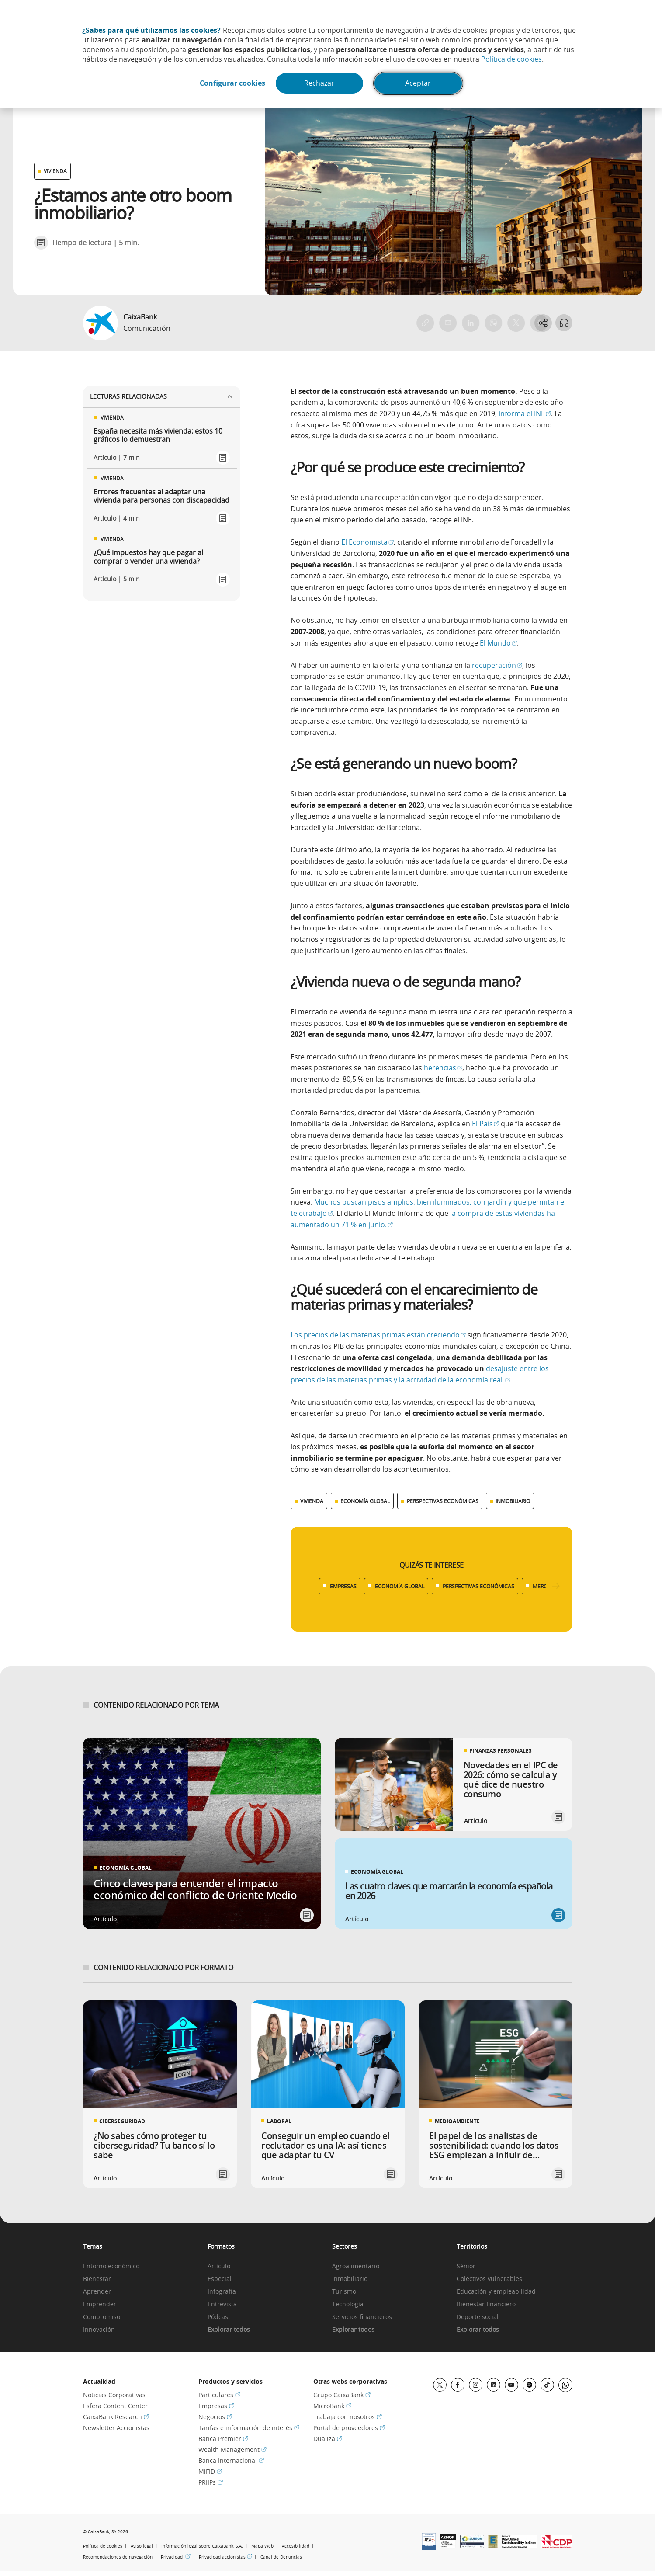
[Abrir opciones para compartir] (542, 323)
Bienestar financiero (486, 2304)
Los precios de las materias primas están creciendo (378, 1335)
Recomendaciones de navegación (118, 2557)
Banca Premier (223, 2438)
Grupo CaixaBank (342, 2395)
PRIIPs (210, 2482)
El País (485, 1123)
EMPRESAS (343, 1586)
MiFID (210, 2471)
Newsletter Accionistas (116, 2427)
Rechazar (320, 83)
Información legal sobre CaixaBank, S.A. (202, 2546)
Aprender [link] (97, 2291)
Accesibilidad (295, 2546)
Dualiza (327, 2438)
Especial (220, 2279)
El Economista (367, 542)
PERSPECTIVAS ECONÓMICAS (478, 1586)
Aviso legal (142, 2546)
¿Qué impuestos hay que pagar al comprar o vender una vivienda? (148, 557)
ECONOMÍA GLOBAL (399, 1586)
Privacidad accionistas (225, 2557)
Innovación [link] (99, 2329)
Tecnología (348, 2304)
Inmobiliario (349, 2279)
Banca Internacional (231, 2460)
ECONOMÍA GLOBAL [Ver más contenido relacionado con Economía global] (365, 1500)
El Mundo (498, 643)
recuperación (497, 665)
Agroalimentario (355, 2266)
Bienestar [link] (97, 2279)
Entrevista (222, 2304)
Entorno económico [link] (111, 2266)
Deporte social (478, 2317)
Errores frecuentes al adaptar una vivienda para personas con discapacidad (161, 496)
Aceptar (419, 83)
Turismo (344, 2291)
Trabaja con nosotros (347, 2417)
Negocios (215, 2417)
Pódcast (219, 2317)
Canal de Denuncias (281, 2557)
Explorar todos (229, 2329)
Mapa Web (262, 2546)
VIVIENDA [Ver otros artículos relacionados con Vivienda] (55, 170)
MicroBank (332, 2406)
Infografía (222, 2291)
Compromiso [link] (101, 2317)
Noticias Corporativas (114, 2395)
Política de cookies (511, 59)
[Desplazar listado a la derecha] (555, 1586)
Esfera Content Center (115, 2406)
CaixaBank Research (116, 2417)
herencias (443, 1068)
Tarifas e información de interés (248, 2427)
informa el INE (524, 413)
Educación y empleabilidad (496, 2291)
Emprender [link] (99, 2304)
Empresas (216, 2406)
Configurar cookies (231, 83)
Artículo (219, 2266)
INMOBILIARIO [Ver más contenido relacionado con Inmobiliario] (513, 1500)
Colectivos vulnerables (489, 2279)
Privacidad (176, 2557)
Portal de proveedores (349, 2427)
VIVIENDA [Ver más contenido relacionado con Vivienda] (311, 1500)
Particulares (219, 2395)
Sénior (466, 2266)
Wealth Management (232, 2449)
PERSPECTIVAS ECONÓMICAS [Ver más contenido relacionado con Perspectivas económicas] (442, 1500)
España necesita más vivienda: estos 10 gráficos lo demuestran (158, 435)
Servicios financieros (362, 2317)
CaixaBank (140, 317)
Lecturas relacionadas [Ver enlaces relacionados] (161, 396)
